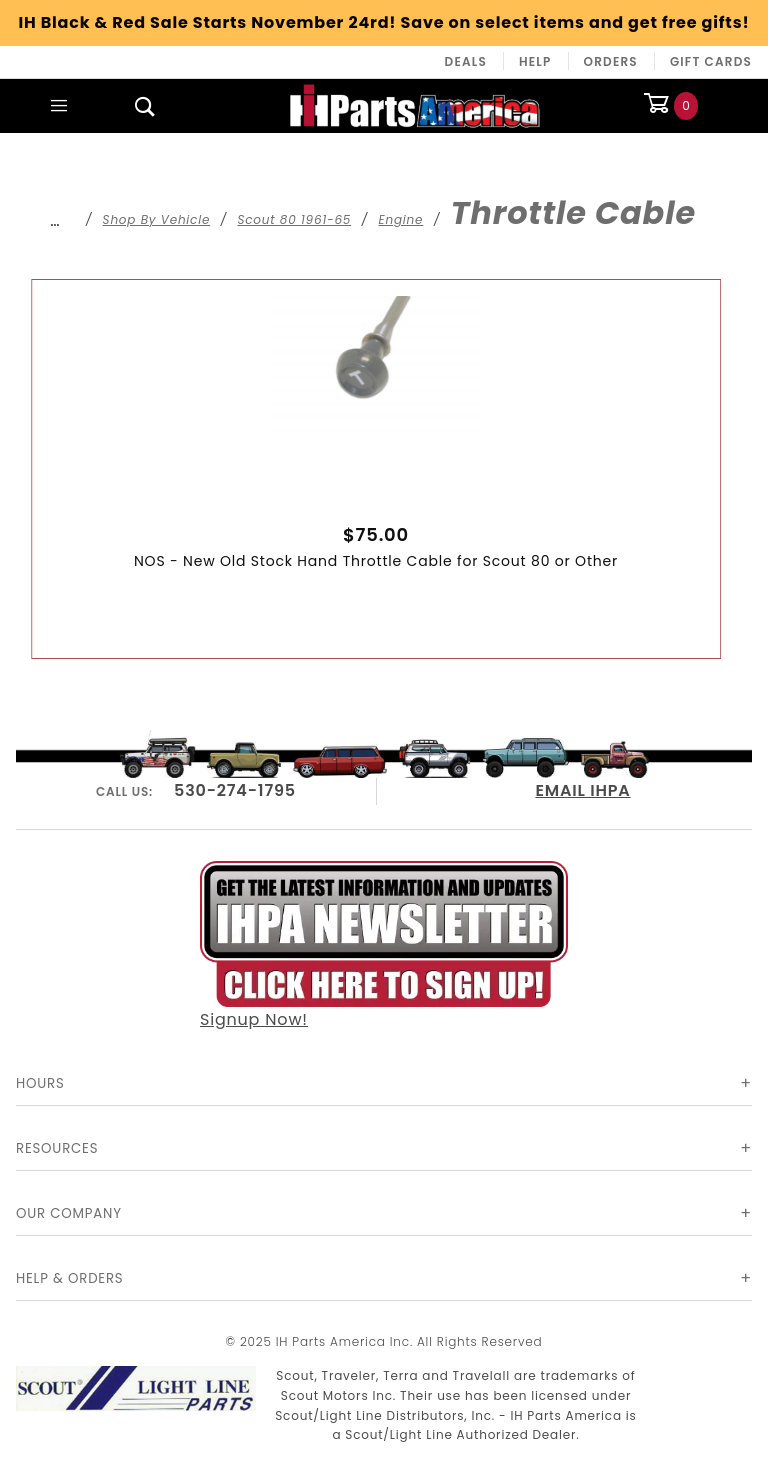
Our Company (69, 1213)
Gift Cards (711, 61)
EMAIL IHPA (583, 790)
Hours (40, 1083)
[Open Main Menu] (59, 106)
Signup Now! (384, 946)
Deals (466, 61)
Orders (611, 61)
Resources (57, 1148)
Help (535, 61)
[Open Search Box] (145, 106)
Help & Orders (69, 1278)
